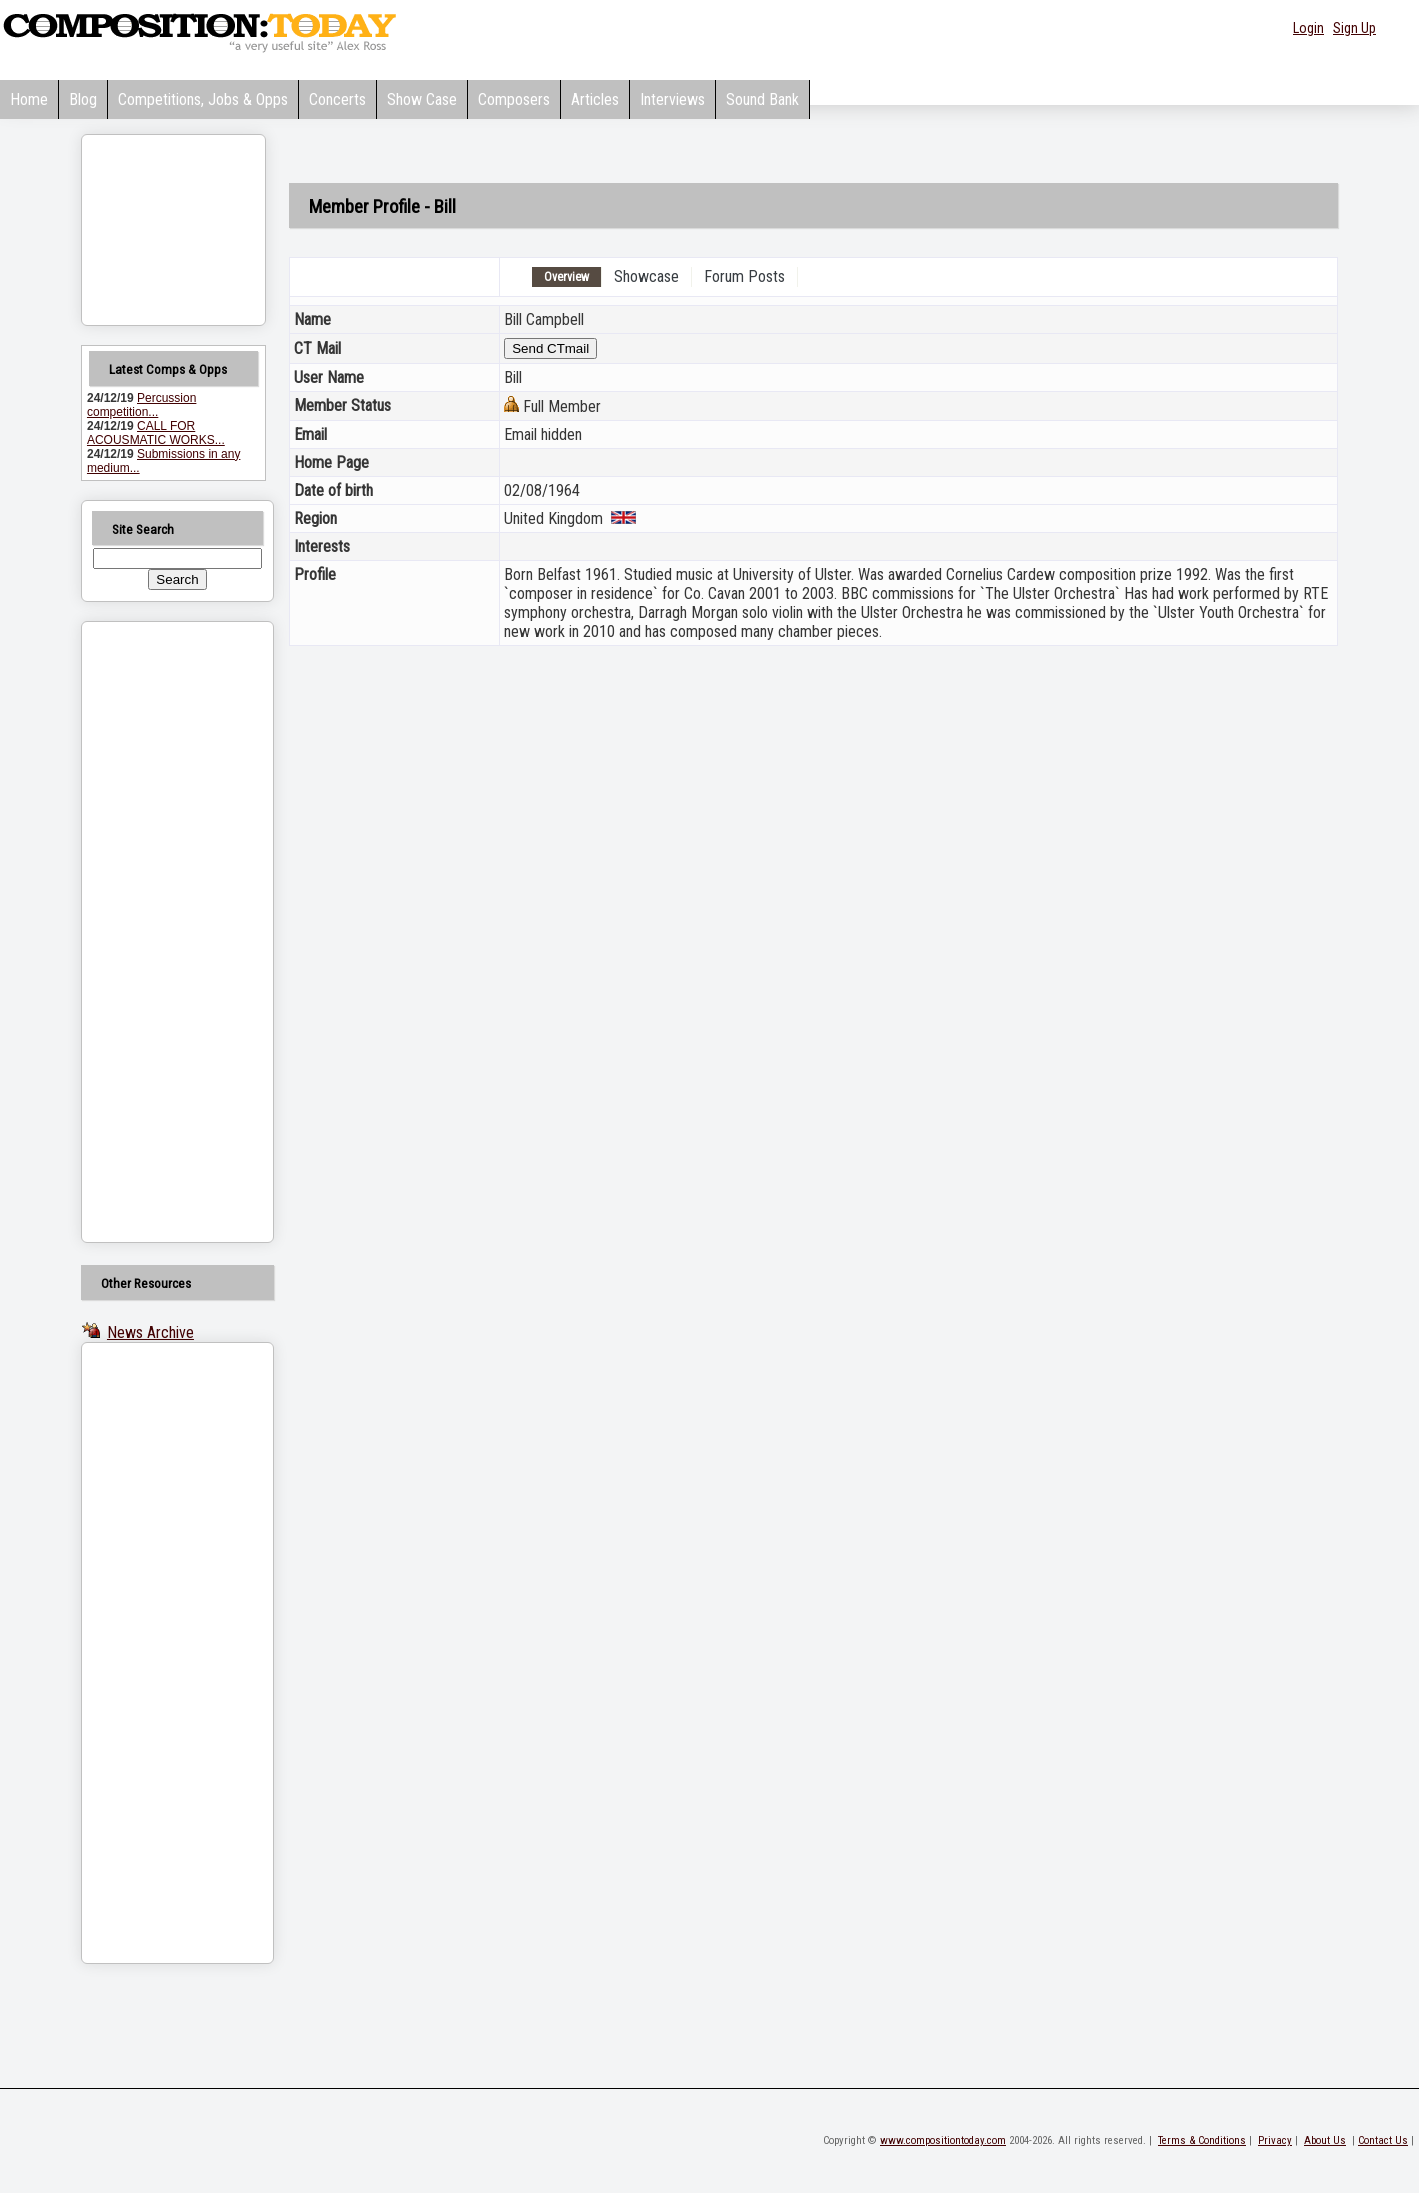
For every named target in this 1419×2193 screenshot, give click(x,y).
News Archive (150, 1332)
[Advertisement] (152, 932)
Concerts (337, 99)
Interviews (672, 99)
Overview (566, 277)
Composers (514, 99)
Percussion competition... (141, 405)
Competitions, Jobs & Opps (203, 99)
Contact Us (1383, 2140)
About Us (1325, 2140)
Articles (595, 99)
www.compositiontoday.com (943, 2140)
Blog (83, 99)
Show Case (422, 99)
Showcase (646, 276)
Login (1308, 28)
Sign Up (1354, 28)
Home (29, 99)
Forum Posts (744, 276)
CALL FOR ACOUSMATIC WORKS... (156, 433)
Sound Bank (762, 99)
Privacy (1275, 2140)
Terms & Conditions (1202, 2140)
